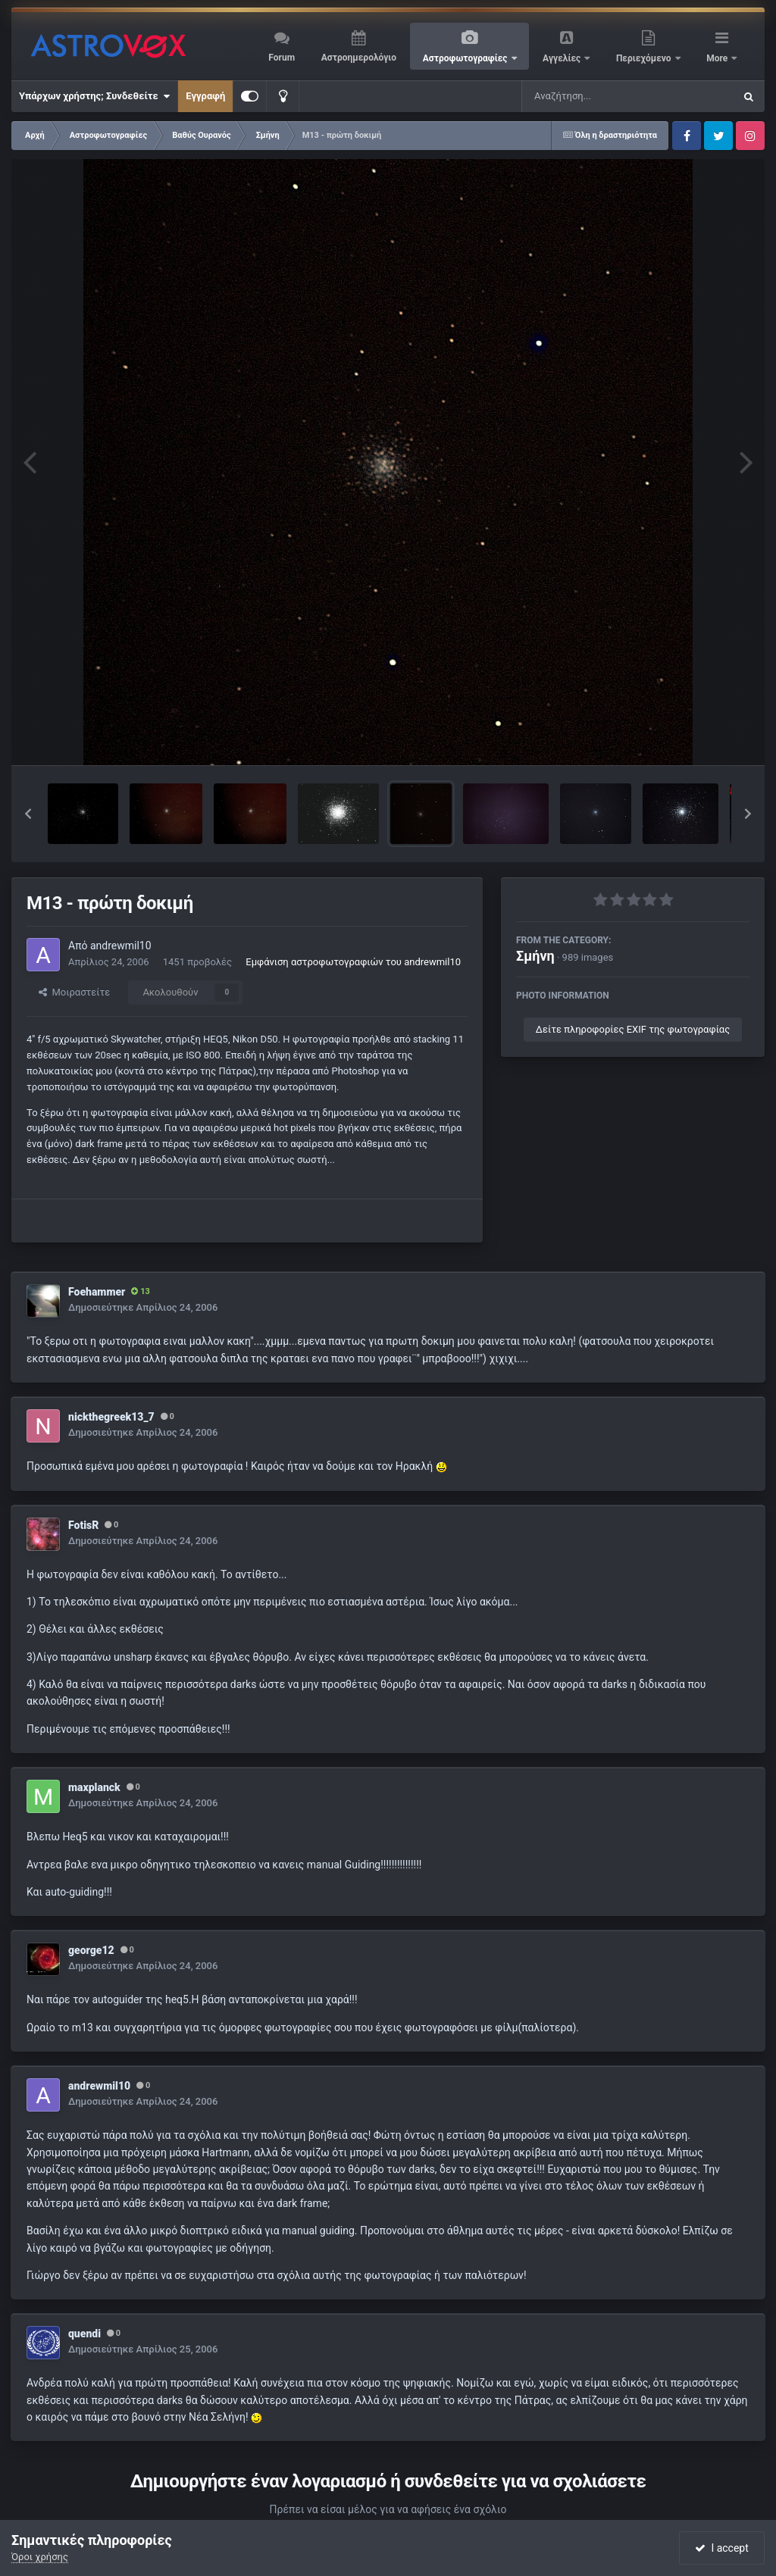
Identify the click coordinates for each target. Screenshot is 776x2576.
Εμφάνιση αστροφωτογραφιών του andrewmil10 (353, 962)
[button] (28, 813)
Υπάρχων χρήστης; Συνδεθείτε (94, 96)
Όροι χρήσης (39, 2556)
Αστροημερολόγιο (358, 57)
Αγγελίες (563, 58)
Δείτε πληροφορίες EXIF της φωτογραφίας (633, 1029)
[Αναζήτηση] (597, 96)
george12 (91, 1950)
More (718, 58)
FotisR (83, 1525)
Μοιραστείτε (74, 992)
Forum (281, 57)
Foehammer (96, 1292)
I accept (721, 2548)
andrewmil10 (121, 945)
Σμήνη (535, 956)
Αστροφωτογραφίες (466, 58)
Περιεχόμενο (645, 58)
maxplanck (94, 1787)
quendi (84, 2333)
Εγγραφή (205, 96)
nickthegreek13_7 (111, 1417)
